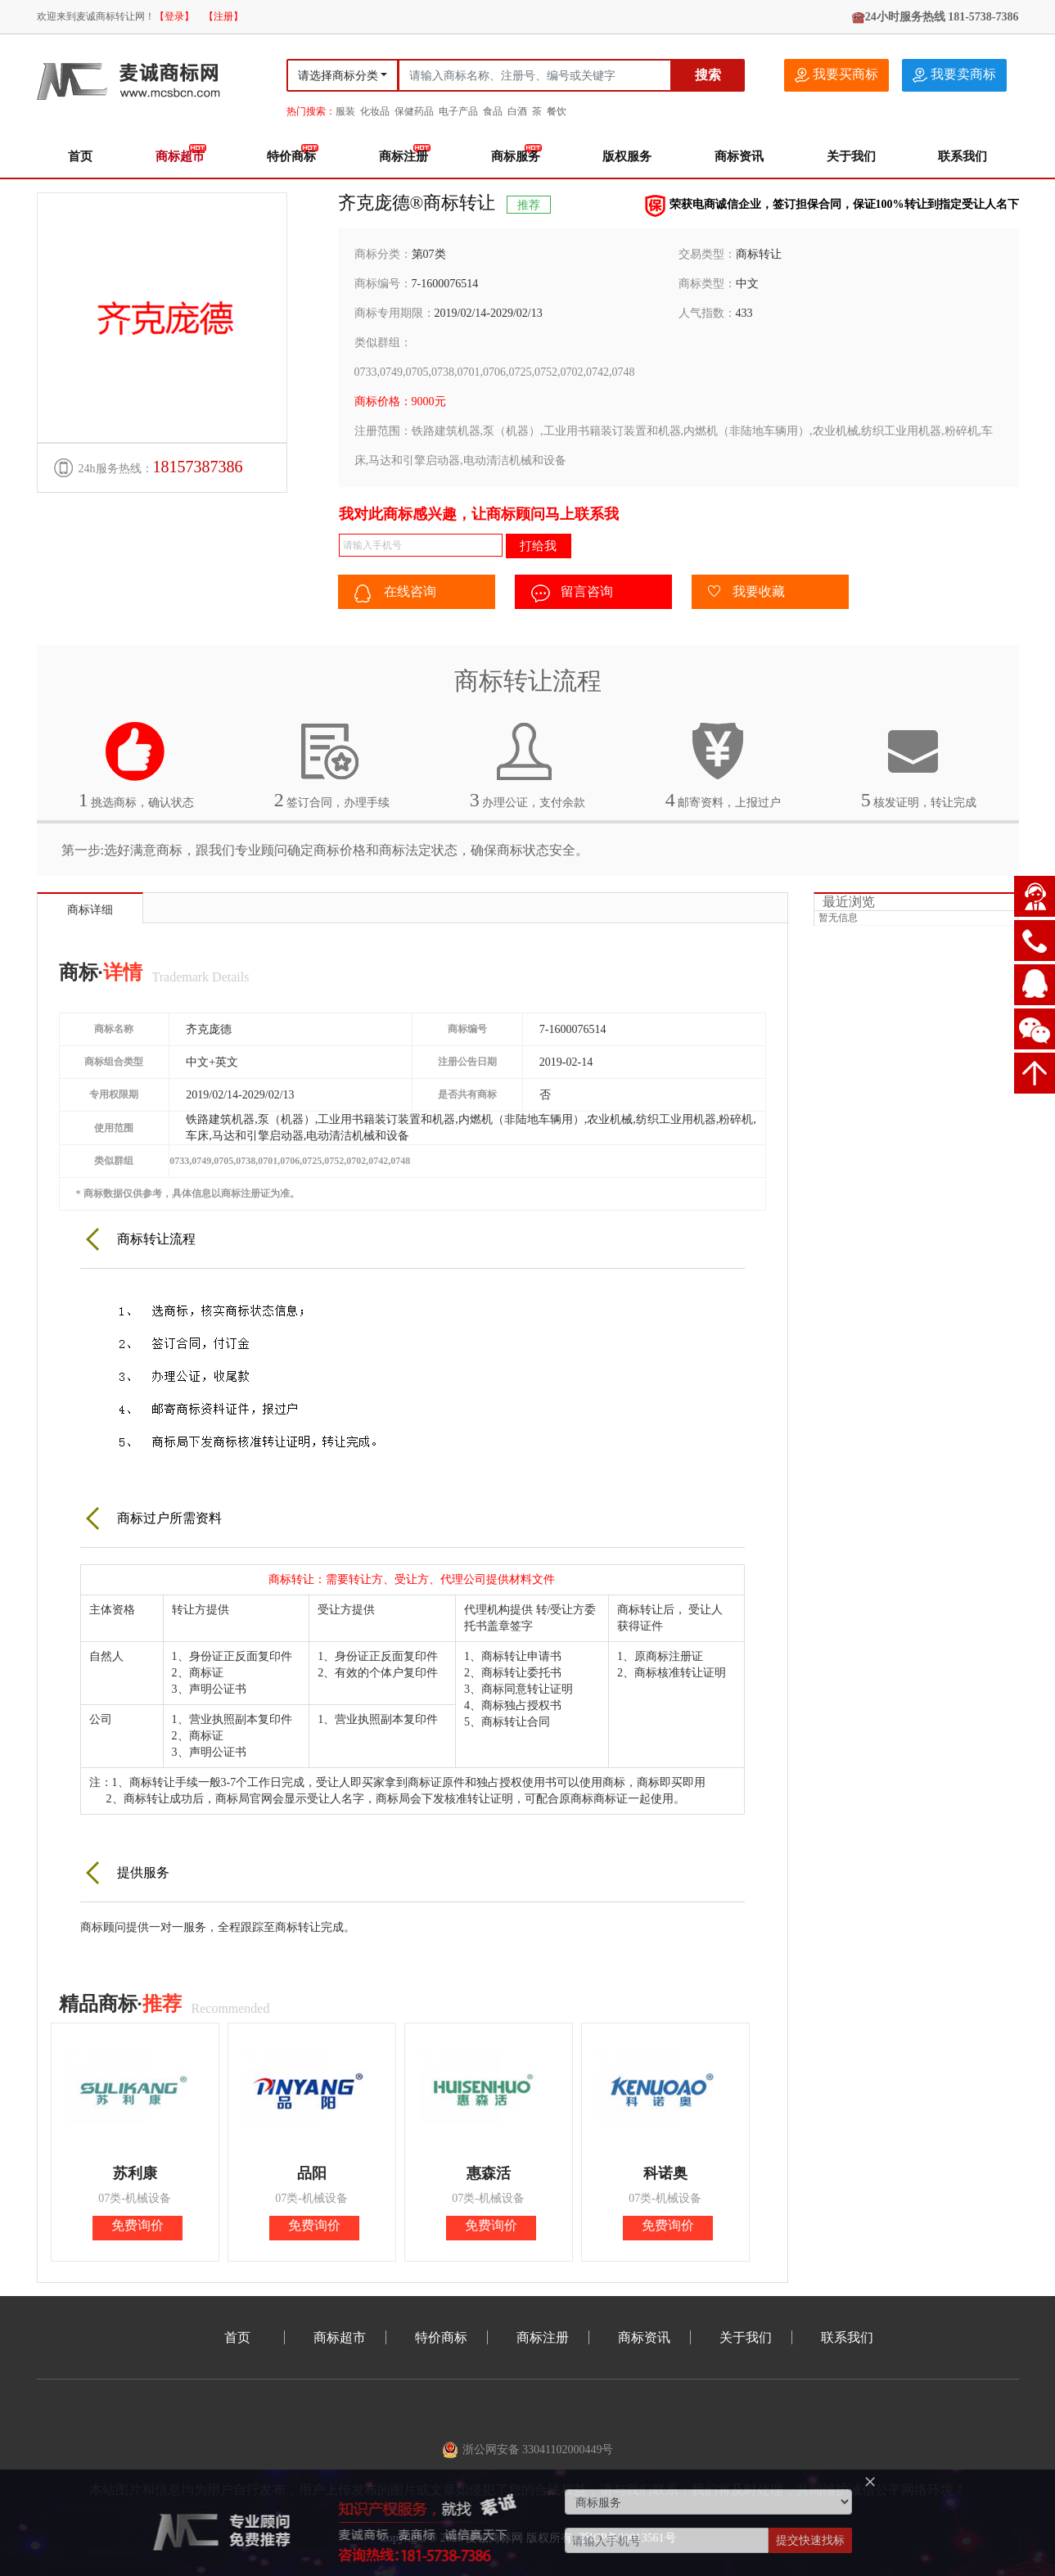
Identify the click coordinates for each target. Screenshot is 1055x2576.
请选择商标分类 (338, 76)
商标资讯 (739, 156)
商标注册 (403, 156)
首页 (80, 156)
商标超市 (180, 156)
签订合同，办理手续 (332, 765)
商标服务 (515, 156)
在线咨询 (395, 593)
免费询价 (137, 2225)
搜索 (708, 75)
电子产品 (458, 111)
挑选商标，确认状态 (137, 765)
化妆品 (375, 111)
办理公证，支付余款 (528, 765)
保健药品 (414, 111)
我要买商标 (836, 75)
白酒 (517, 111)
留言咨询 (572, 593)
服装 (345, 111)
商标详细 (90, 910)
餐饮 (556, 111)
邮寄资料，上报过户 (723, 765)
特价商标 (291, 156)
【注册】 (223, 16)
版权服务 (626, 156)
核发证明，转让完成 (919, 765)
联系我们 (962, 156)
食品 (493, 111)
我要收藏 (746, 592)
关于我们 (851, 156)
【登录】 (174, 16)
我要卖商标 (954, 75)
